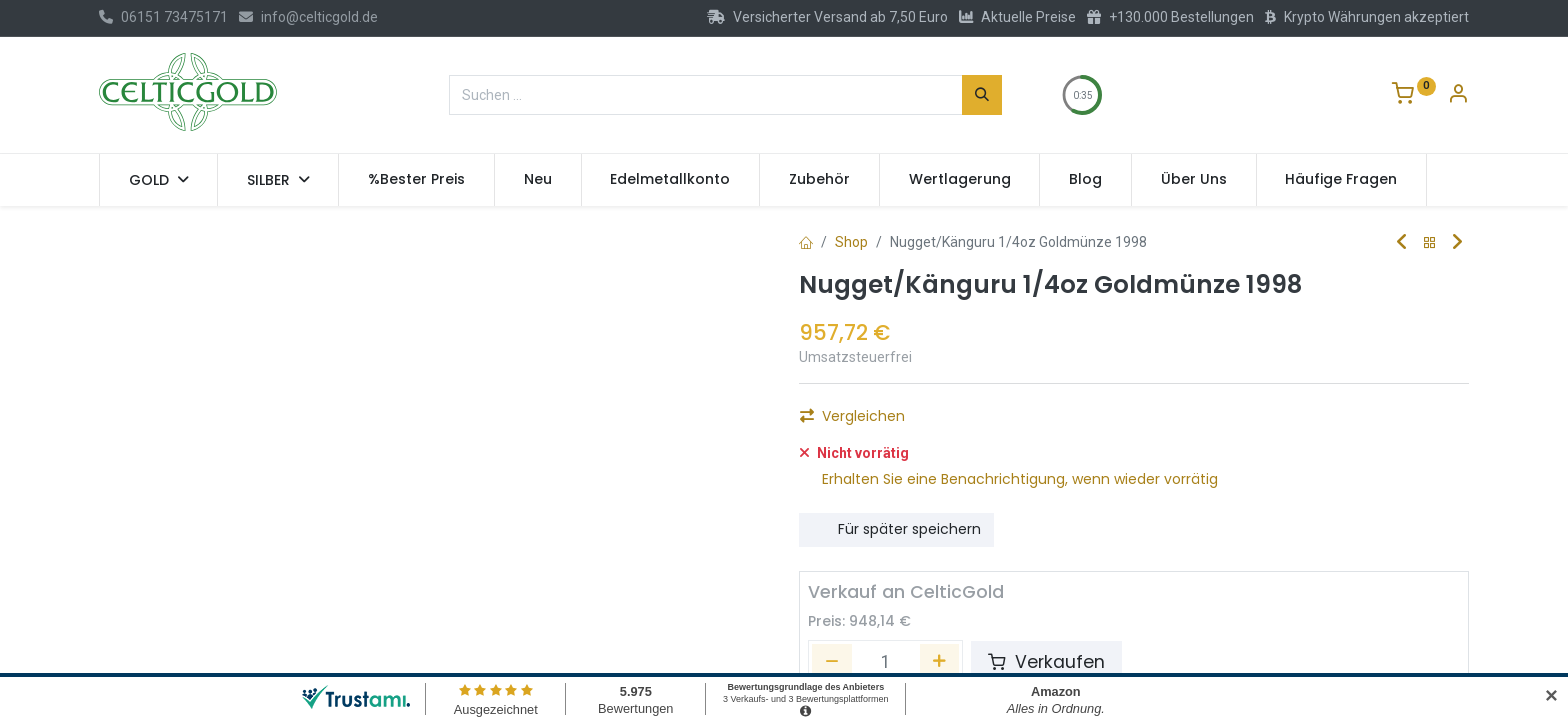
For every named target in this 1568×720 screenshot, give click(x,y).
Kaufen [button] (1023, 422)
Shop (851, 242)
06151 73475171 (163, 17)
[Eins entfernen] (823, 422)
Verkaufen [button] (1046, 635)
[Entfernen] (832, 635)
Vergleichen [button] (852, 502)
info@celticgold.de (308, 17)
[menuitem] (416, 180)
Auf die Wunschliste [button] (880, 468)
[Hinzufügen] (931, 422)
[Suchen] (982, 95)
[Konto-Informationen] (1458, 96)
